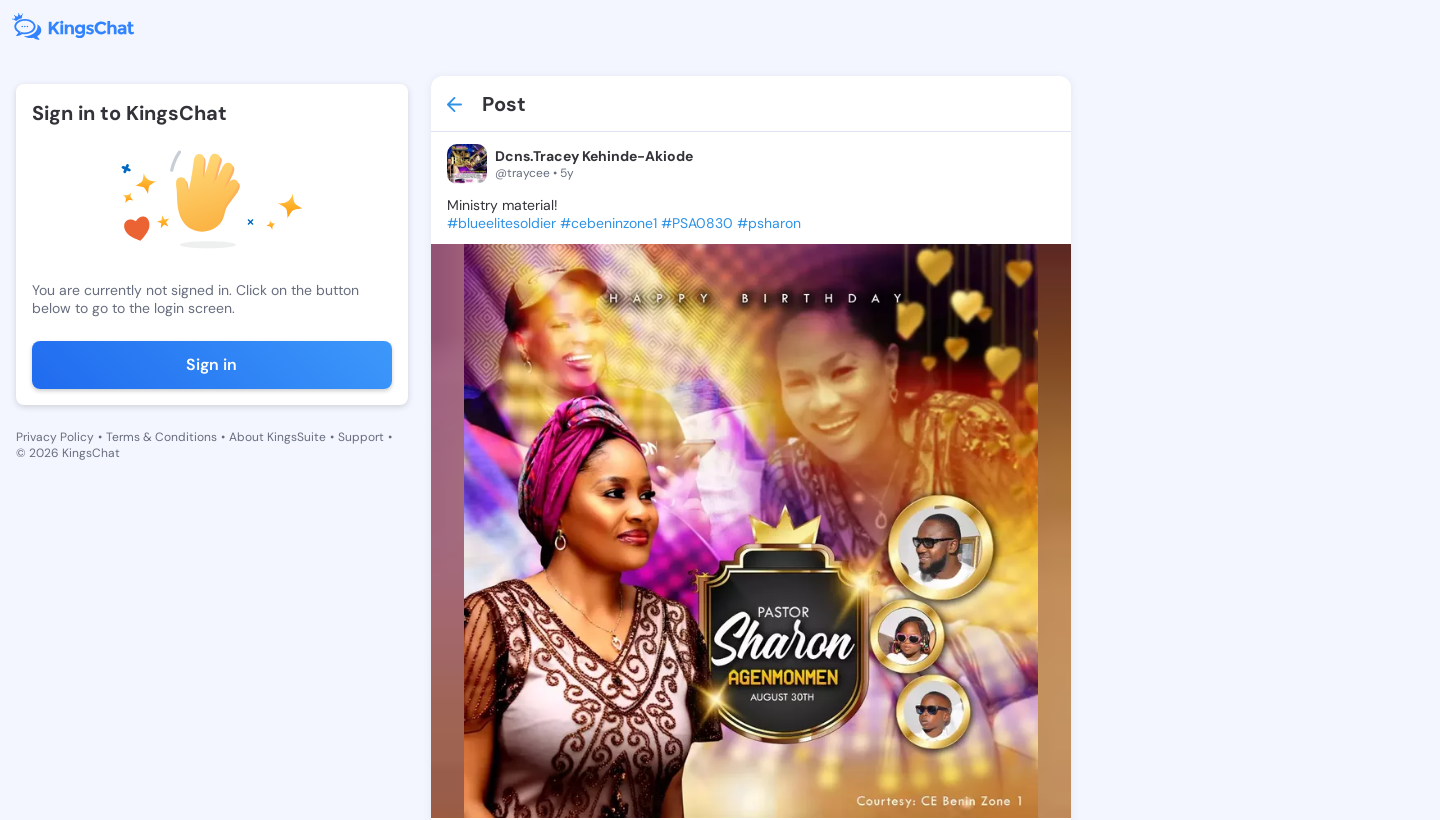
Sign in (211, 364)
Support (361, 437)
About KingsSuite (277, 437)
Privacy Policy (55, 437)
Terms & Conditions (161, 437)
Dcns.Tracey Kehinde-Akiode (594, 156)
